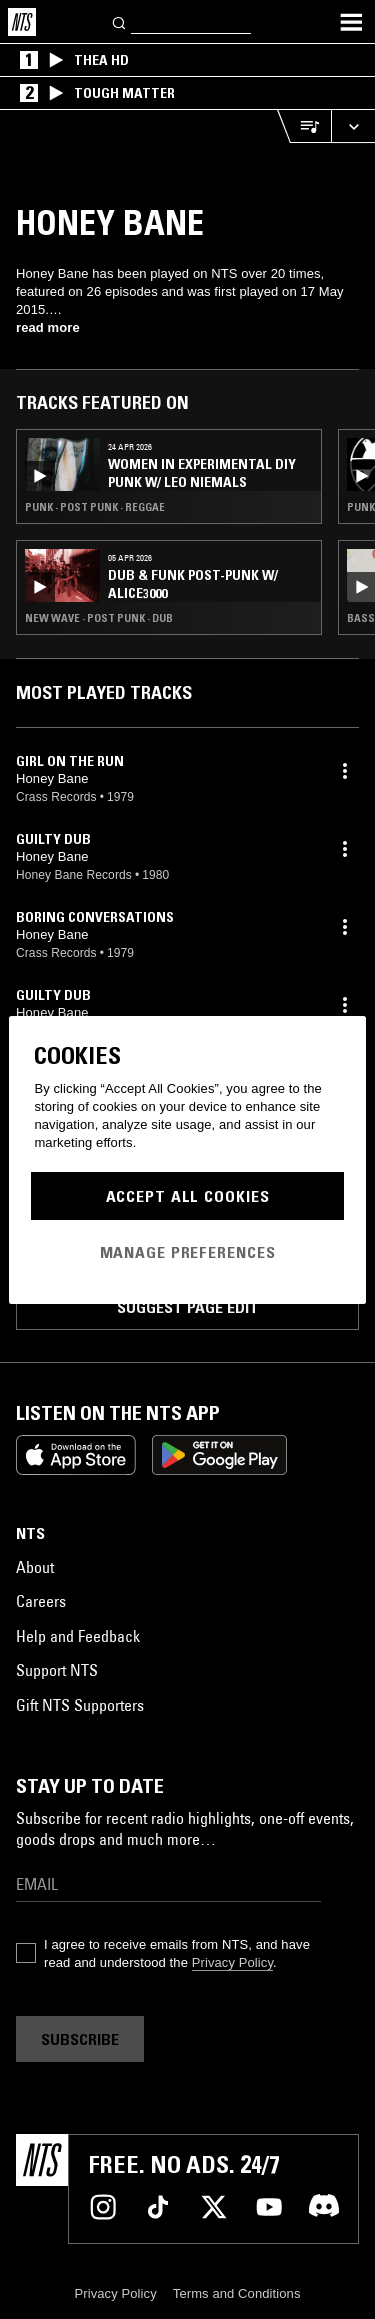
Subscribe (80, 2039)
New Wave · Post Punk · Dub (99, 618)
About (35, 1567)
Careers (41, 1601)
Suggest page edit (188, 1307)
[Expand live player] (353, 126)
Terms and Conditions (237, 2293)
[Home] (22, 22)
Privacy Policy (232, 1962)
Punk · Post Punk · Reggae (95, 507)
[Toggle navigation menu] (351, 22)
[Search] (120, 21)
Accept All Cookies (188, 1196)
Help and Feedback (78, 1636)
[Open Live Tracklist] (304, 126)
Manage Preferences (188, 1252)
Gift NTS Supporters (80, 1705)
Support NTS (57, 1670)
